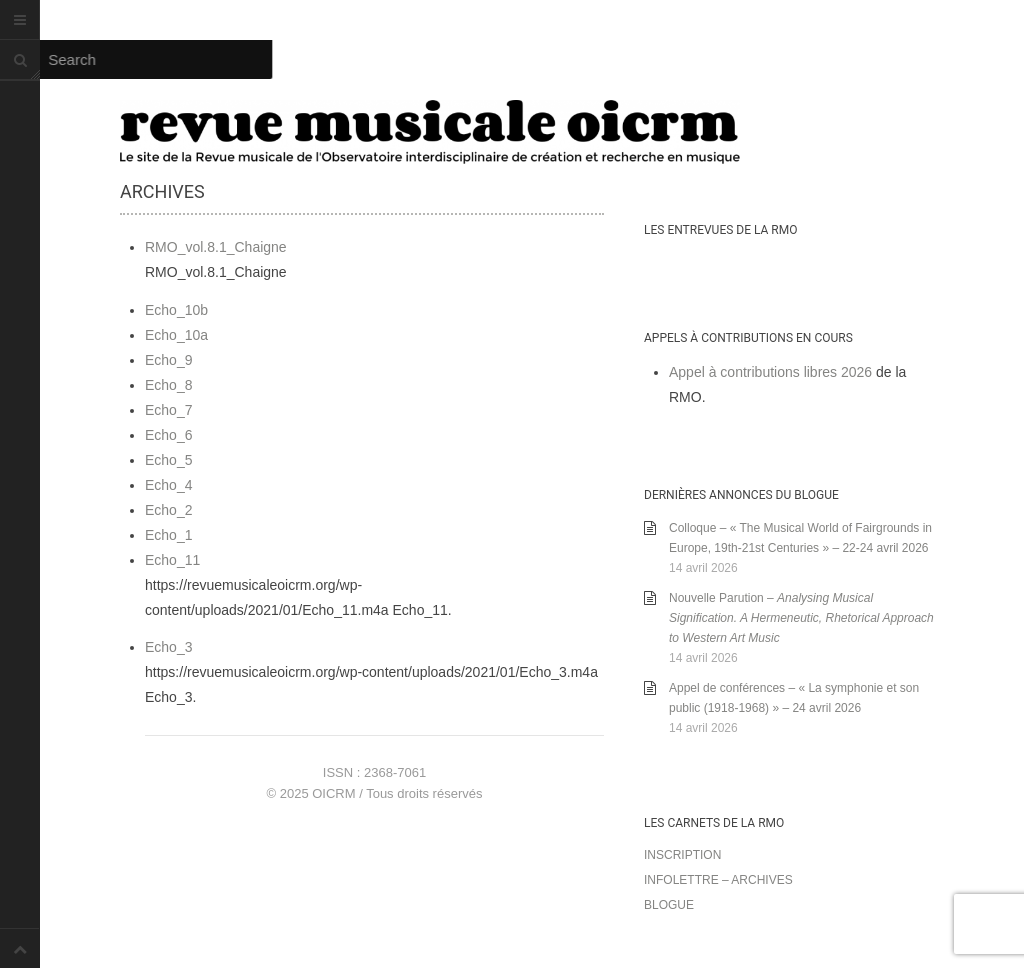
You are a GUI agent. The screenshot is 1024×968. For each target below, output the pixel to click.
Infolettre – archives (718, 880)
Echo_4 (168, 485)
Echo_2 (168, 510)
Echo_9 (168, 360)
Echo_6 (168, 435)
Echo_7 (168, 410)
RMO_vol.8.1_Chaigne (216, 247)
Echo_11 (172, 560)
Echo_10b (176, 310)
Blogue (669, 905)
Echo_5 (168, 460)
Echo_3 (168, 647)
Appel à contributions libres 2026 (770, 372)
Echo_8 (168, 385)
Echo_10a (176, 335)
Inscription (682, 855)
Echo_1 (168, 535)
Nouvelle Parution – (801, 618)
